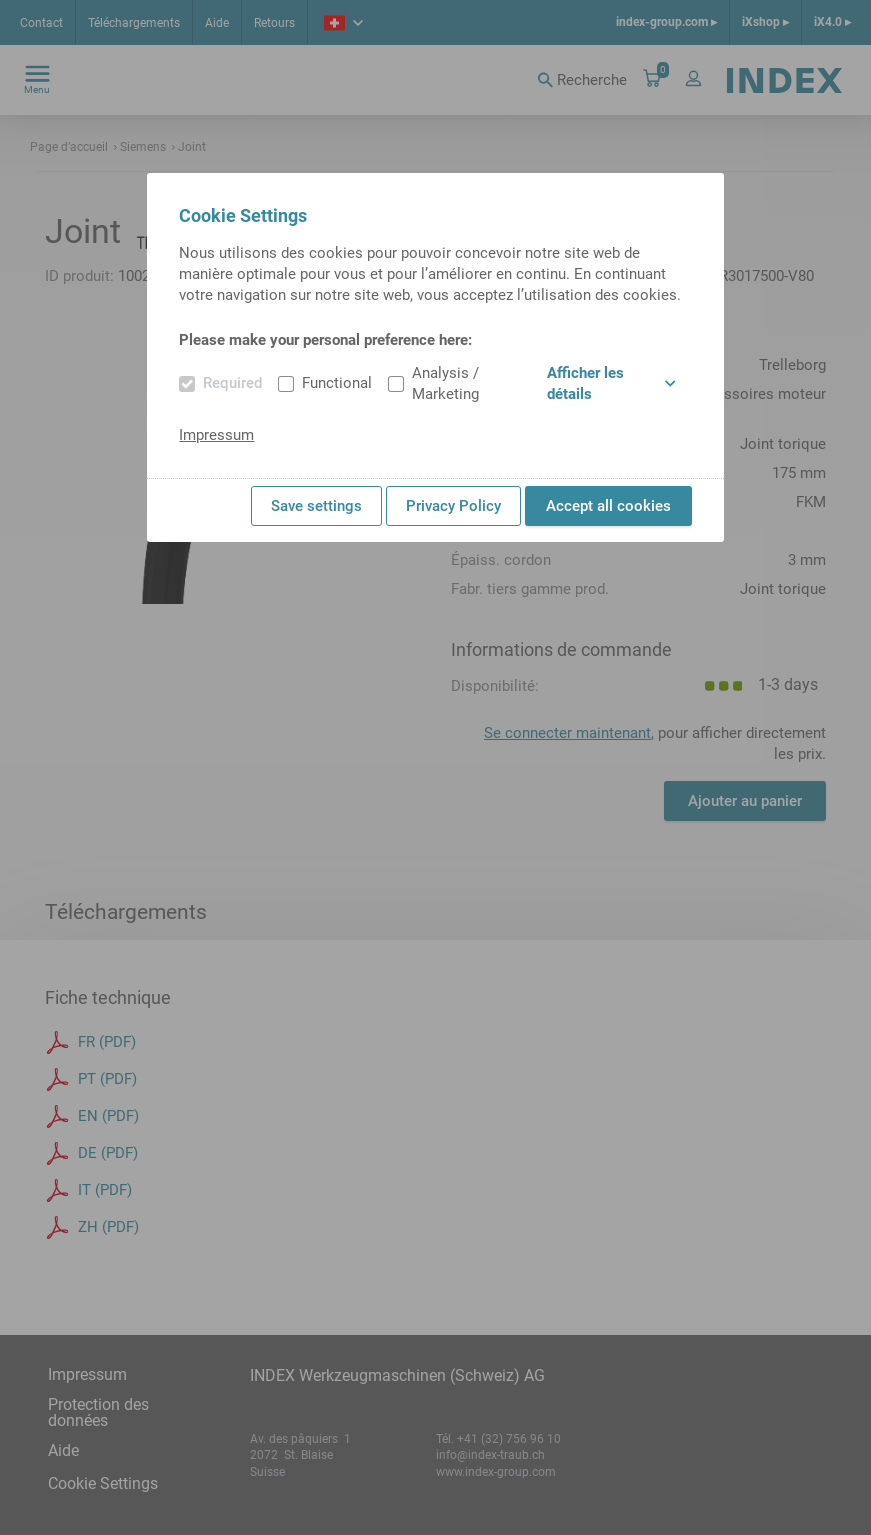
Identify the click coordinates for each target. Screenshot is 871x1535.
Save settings (316, 506)
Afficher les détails (611, 383)
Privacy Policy (453, 506)
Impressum (216, 435)
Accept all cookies (608, 506)
